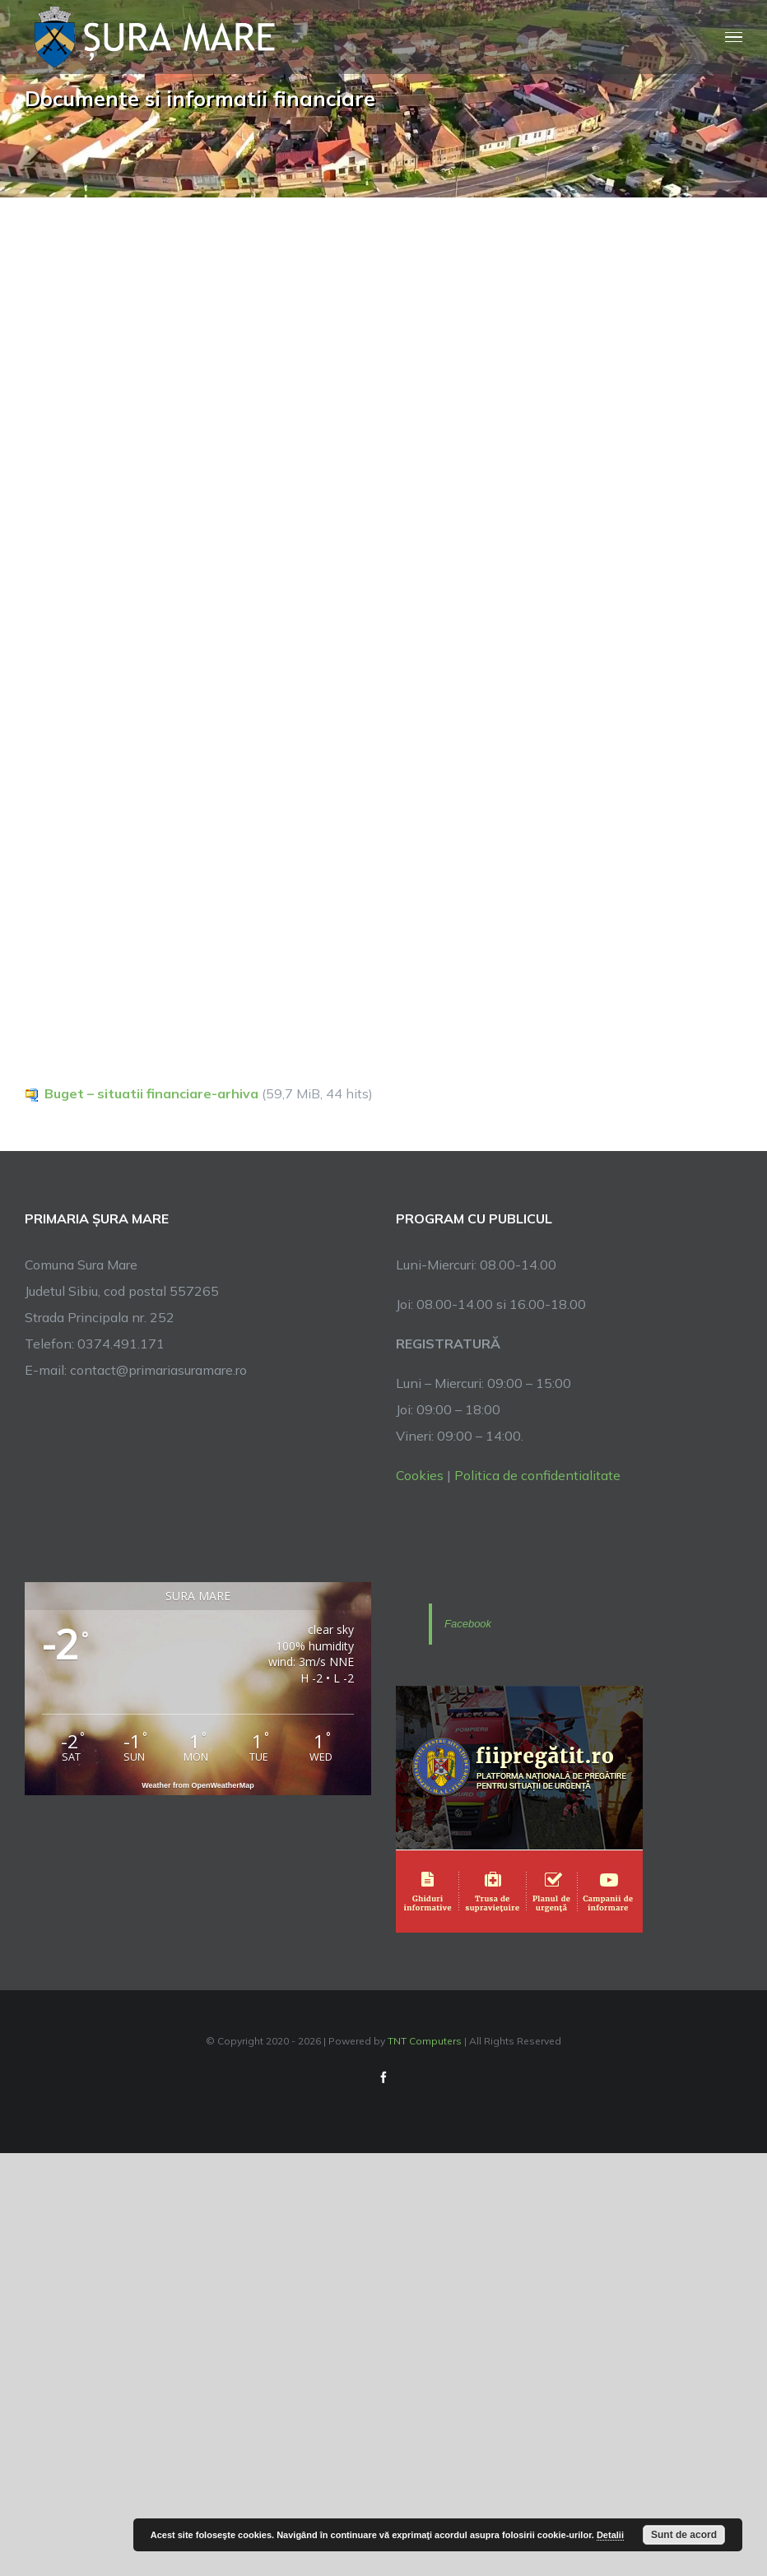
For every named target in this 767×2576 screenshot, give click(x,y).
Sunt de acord (684, 2535)
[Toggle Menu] (734, 37)
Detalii (610, 2535)
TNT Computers (425, 2041)
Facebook (467, 1624)
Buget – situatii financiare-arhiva (151, 1093)
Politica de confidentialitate (537, 1475)
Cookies (420, 1475)
